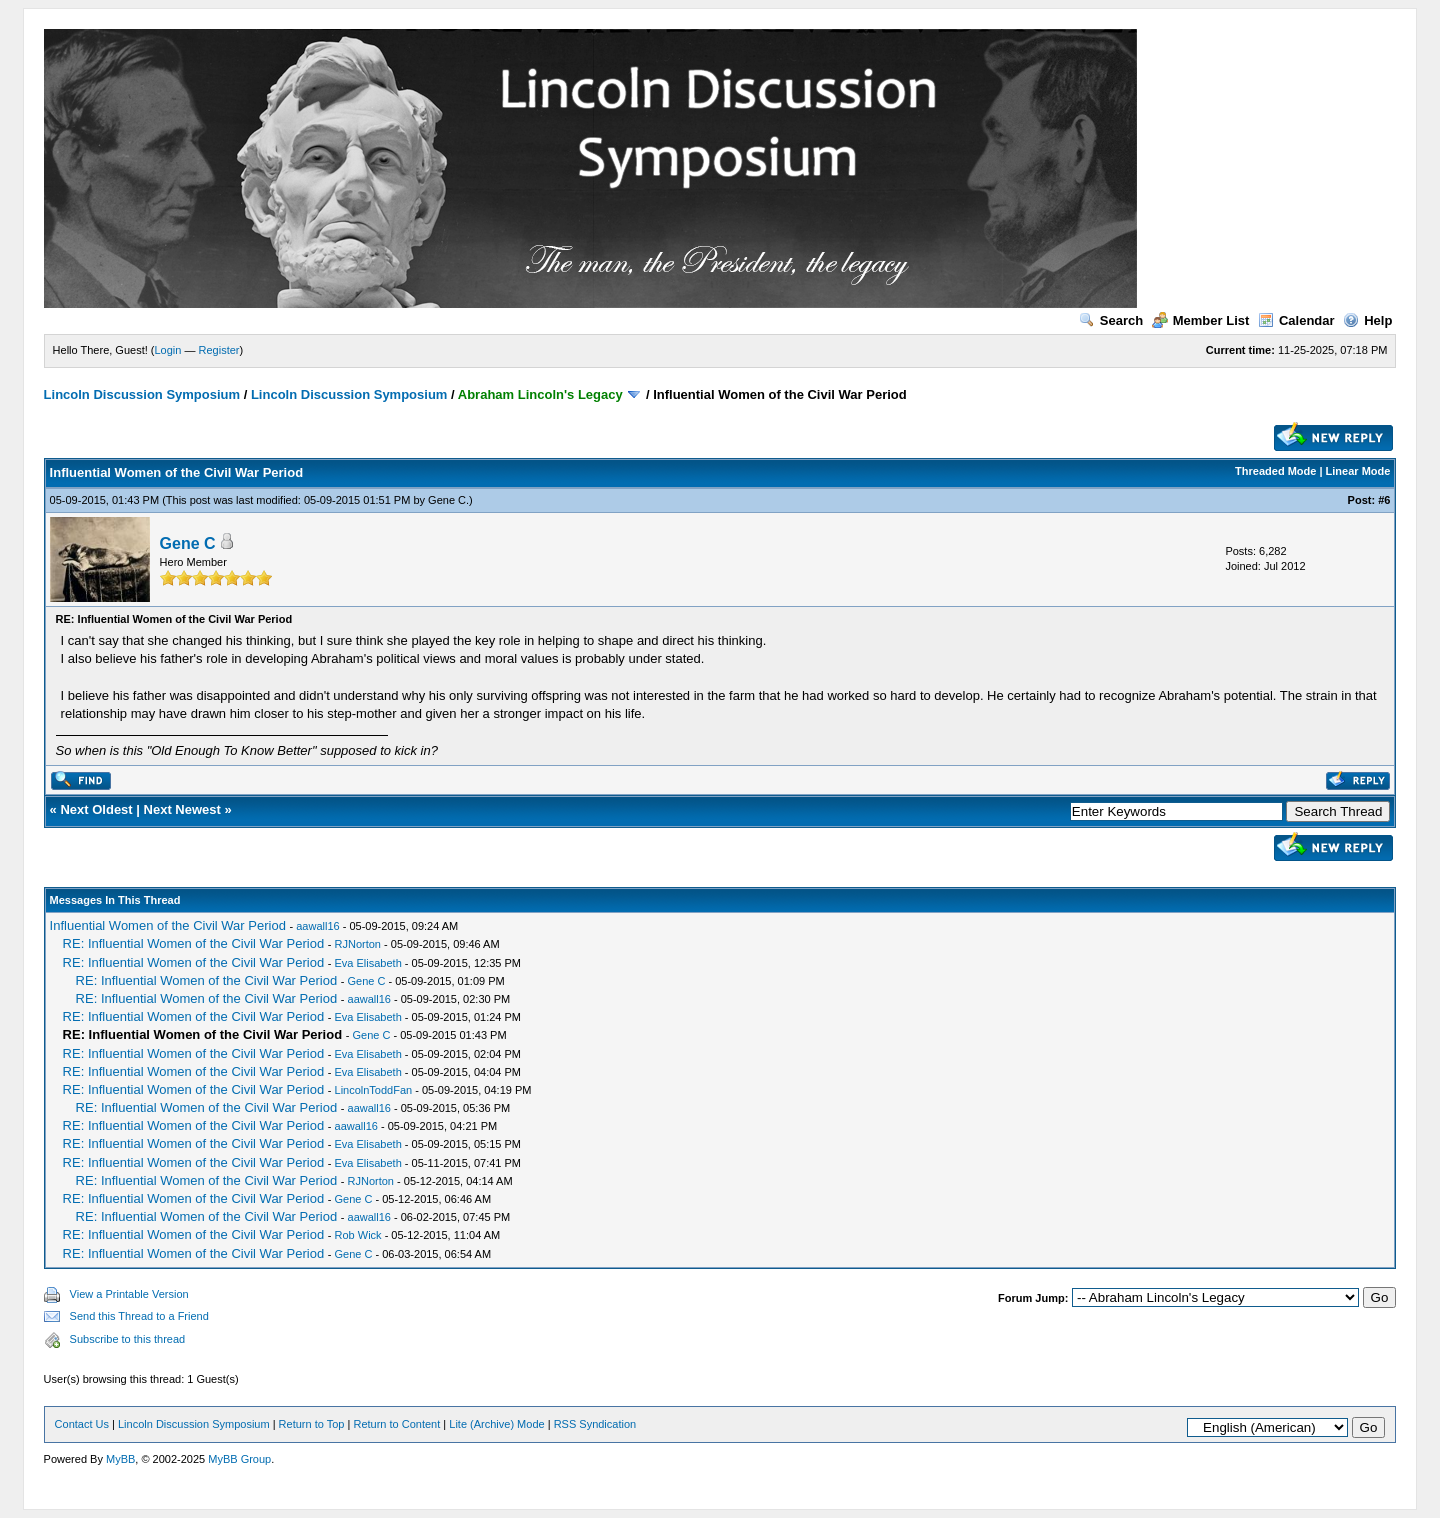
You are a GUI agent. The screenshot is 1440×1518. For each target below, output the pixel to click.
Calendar (1296, 320)
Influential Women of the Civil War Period (168, 925)
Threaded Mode (1275, 471)
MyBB (120, 1459)
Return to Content (396, 1424)
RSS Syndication (595, 1424)
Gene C (447, 500)
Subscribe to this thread (128, 1339)
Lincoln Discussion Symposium (142, 394)
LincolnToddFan (374, 1090)
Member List (1201, 320)
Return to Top (312, 1424)
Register (219, 350)
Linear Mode (1358, 471)
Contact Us (82, 1424)
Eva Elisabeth (368, 963)
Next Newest (182, 809)
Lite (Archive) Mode (496, 1424)
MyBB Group (239, 1459)
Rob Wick (358, 1235)
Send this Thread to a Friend (139, 1316)
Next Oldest (96, 809)
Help (1367, 320)
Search (1111, 320)
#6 (1384, 500)
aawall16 (317, 926)
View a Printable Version (129, 1294)
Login (168, 350)
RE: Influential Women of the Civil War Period (194, 943)
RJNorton (358, 944)
